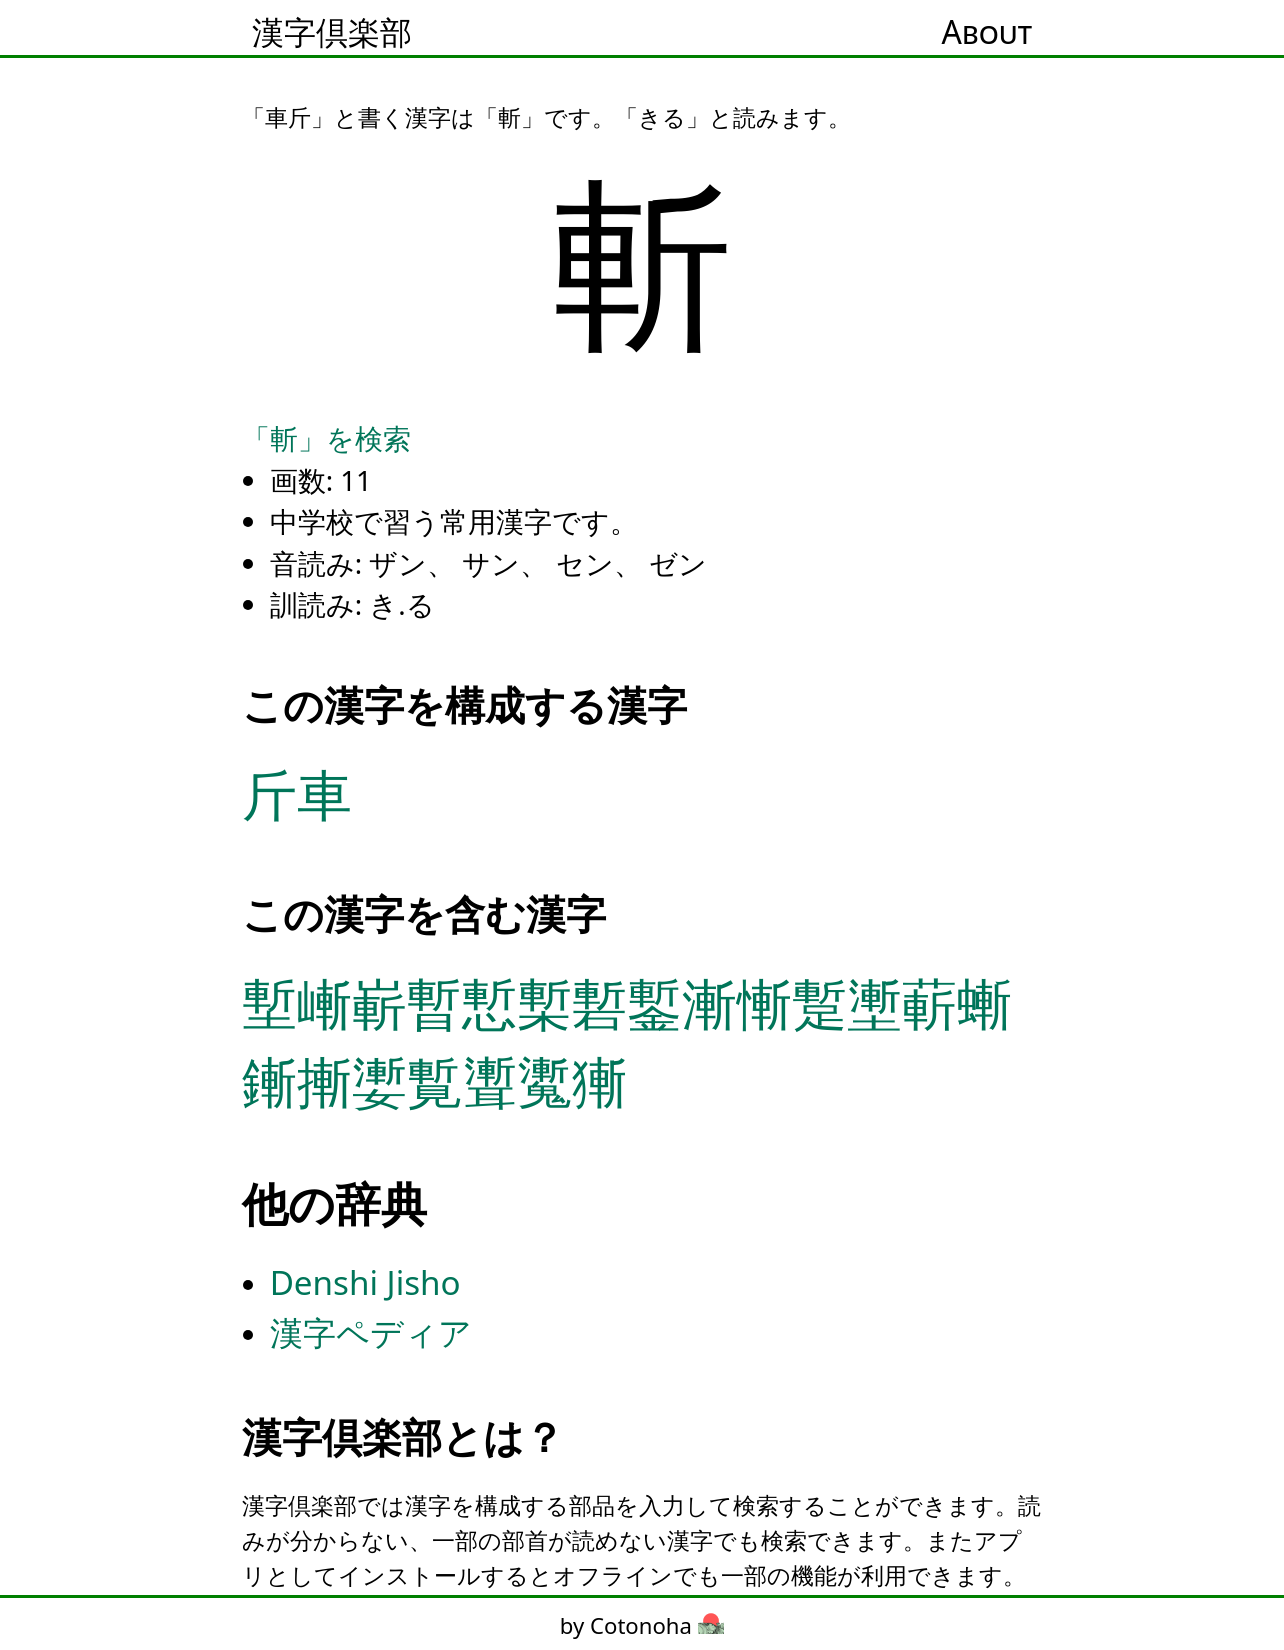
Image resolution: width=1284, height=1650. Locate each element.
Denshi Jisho (365, 1282)
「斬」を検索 (326, 438)
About (987, 31)
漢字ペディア (371, 1332)
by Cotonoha (642, 1625)
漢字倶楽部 (332, 31)
